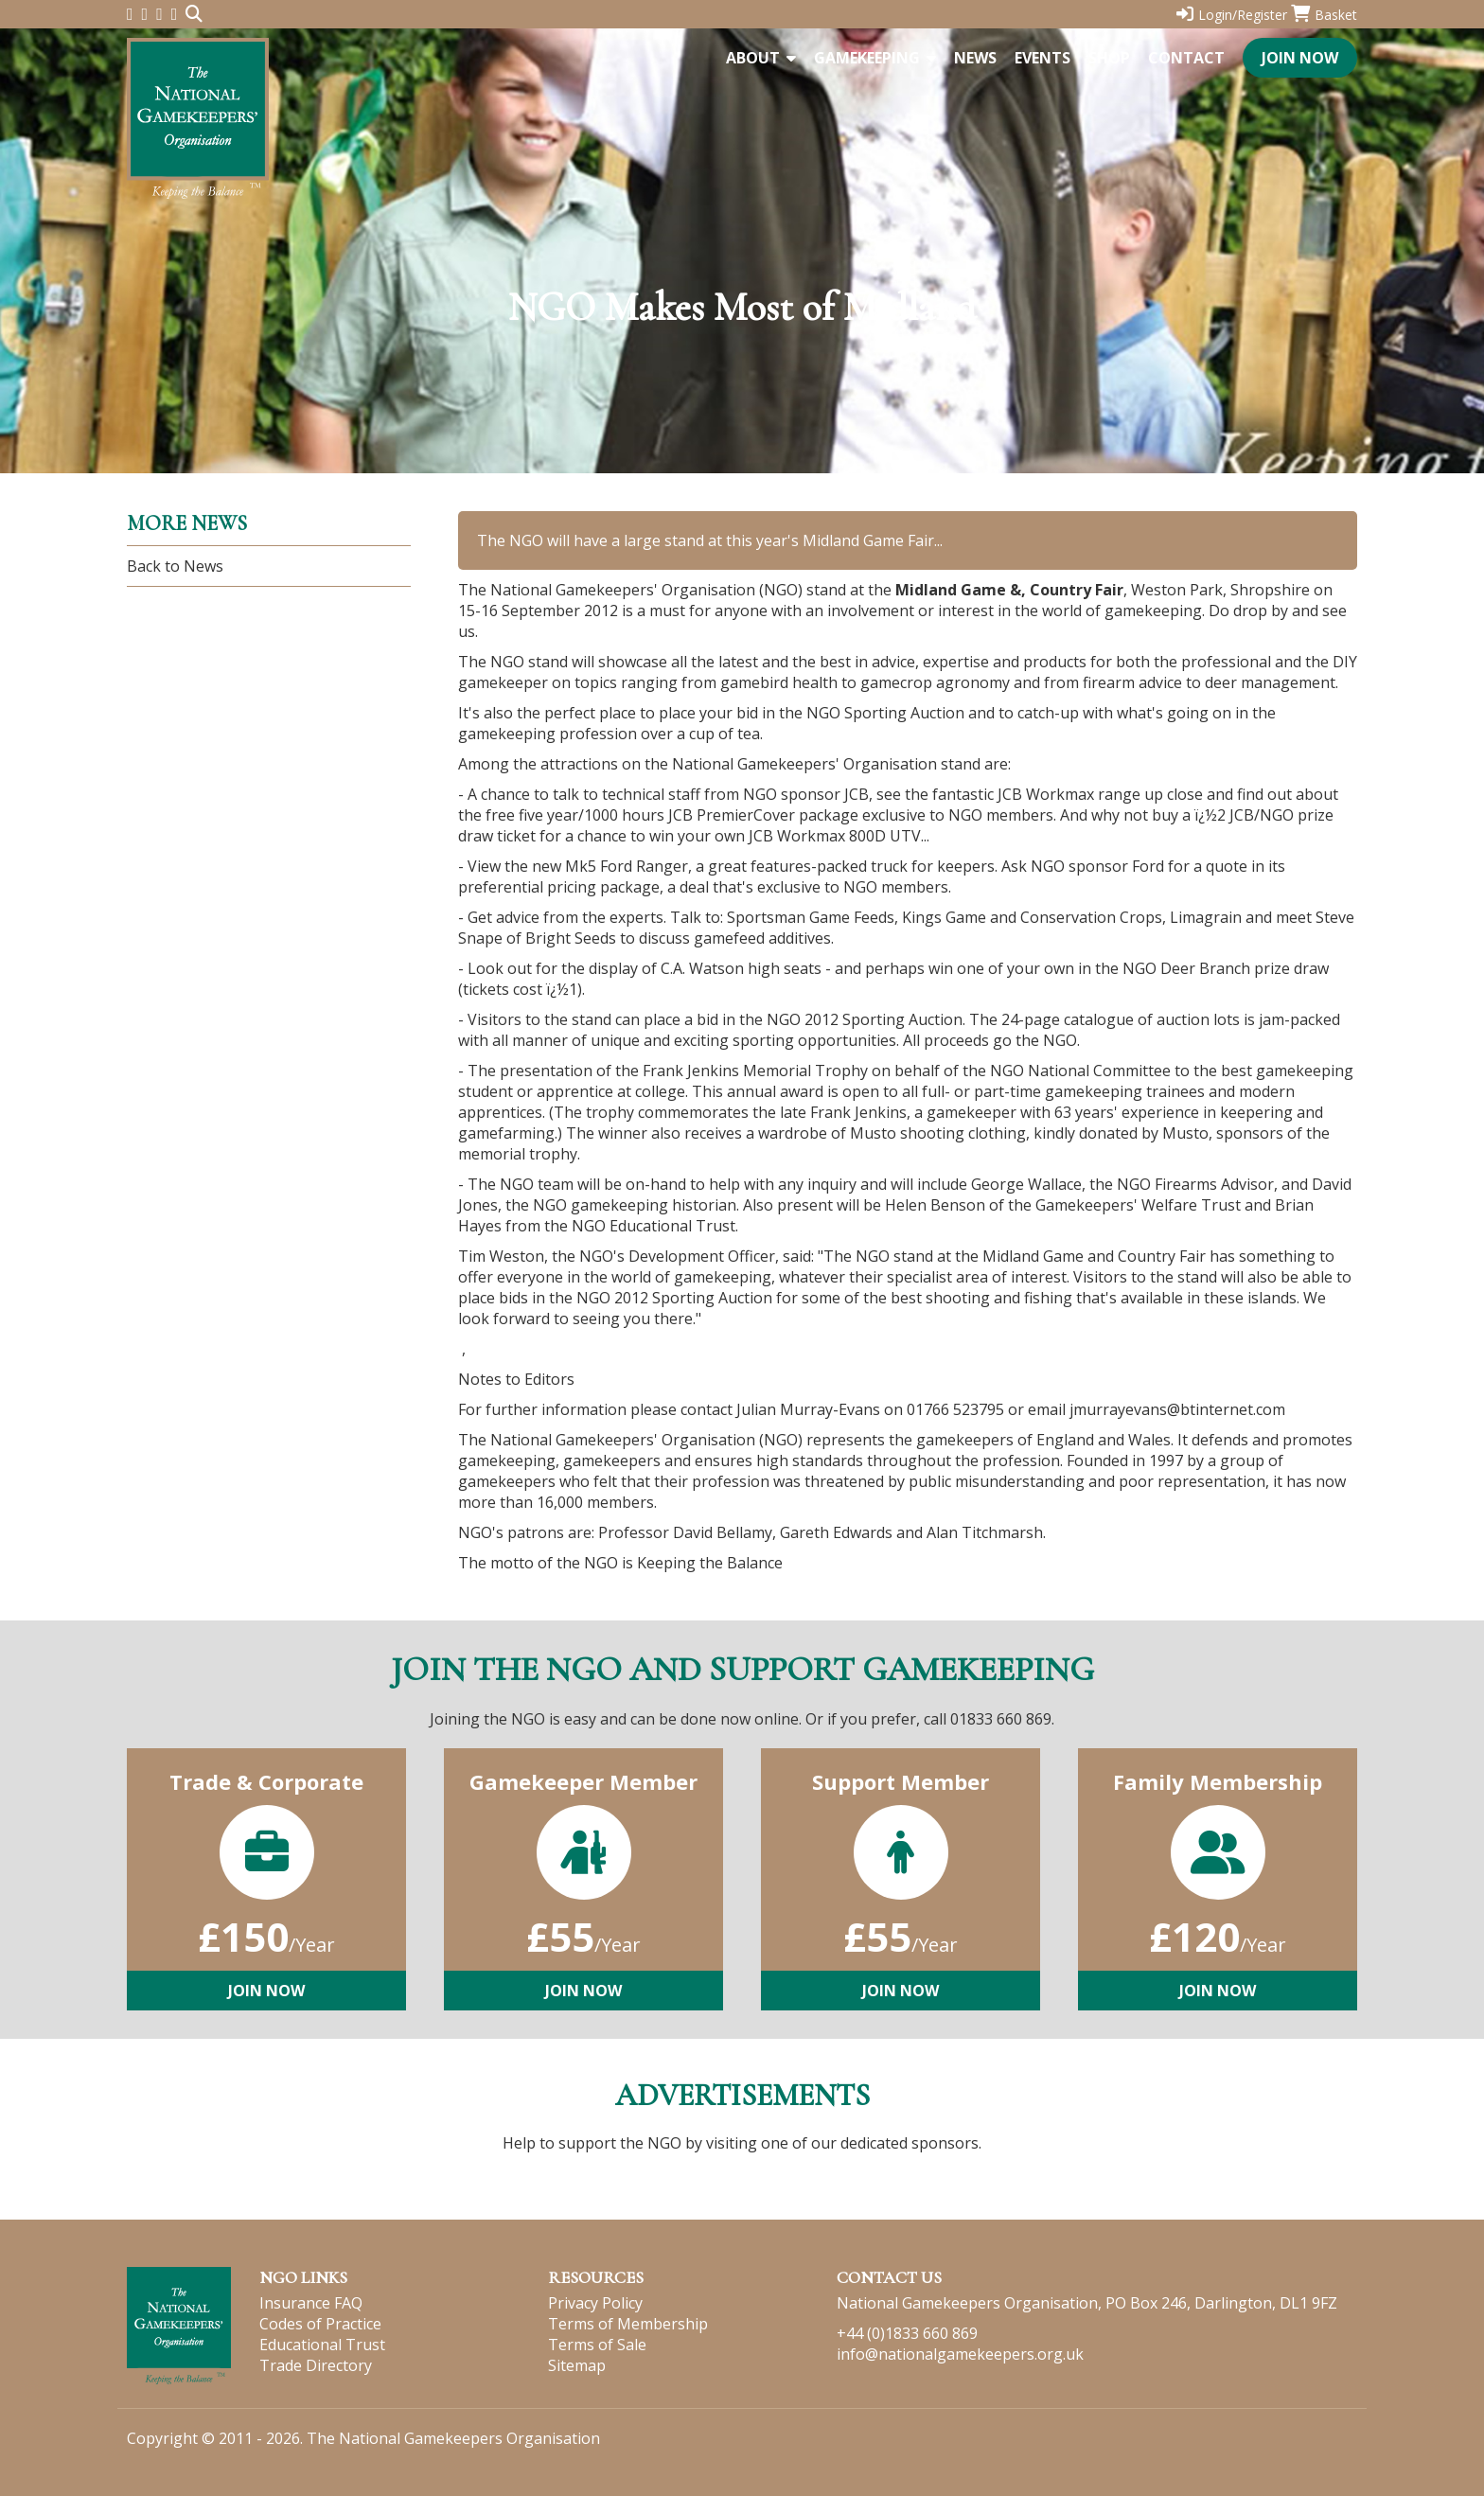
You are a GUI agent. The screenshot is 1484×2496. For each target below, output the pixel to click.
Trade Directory (315, 2365)
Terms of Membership (628, 2323)
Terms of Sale (597, 2344)
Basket (1324, 15)
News (975, 57)
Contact (1186, 57)
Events (1042, 57)
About (761, 57)
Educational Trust (322, 2344)
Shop (1109, 57)
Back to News (175, 566)
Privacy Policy (595, 2302)
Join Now (1300, 57)
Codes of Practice (320, 2323)
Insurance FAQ (310, 2302)
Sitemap (577, 2365)
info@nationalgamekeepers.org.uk (960, 2354)
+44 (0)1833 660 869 (907, 2333)
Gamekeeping (875, 57)
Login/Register (1231, 15)
